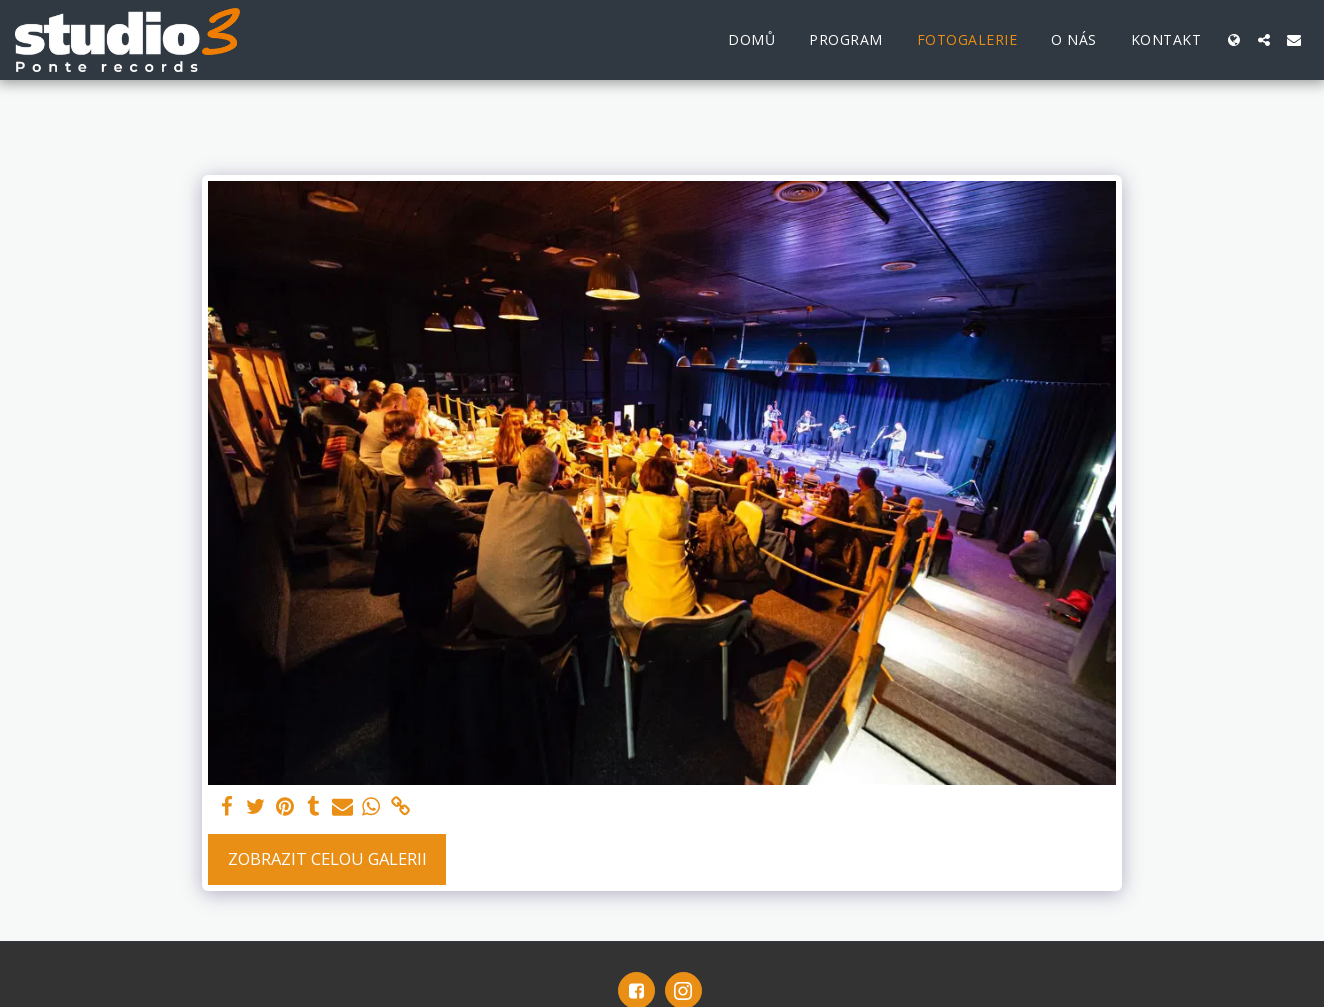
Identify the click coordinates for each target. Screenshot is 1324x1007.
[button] (1264, 40)
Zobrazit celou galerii (327, 858)
